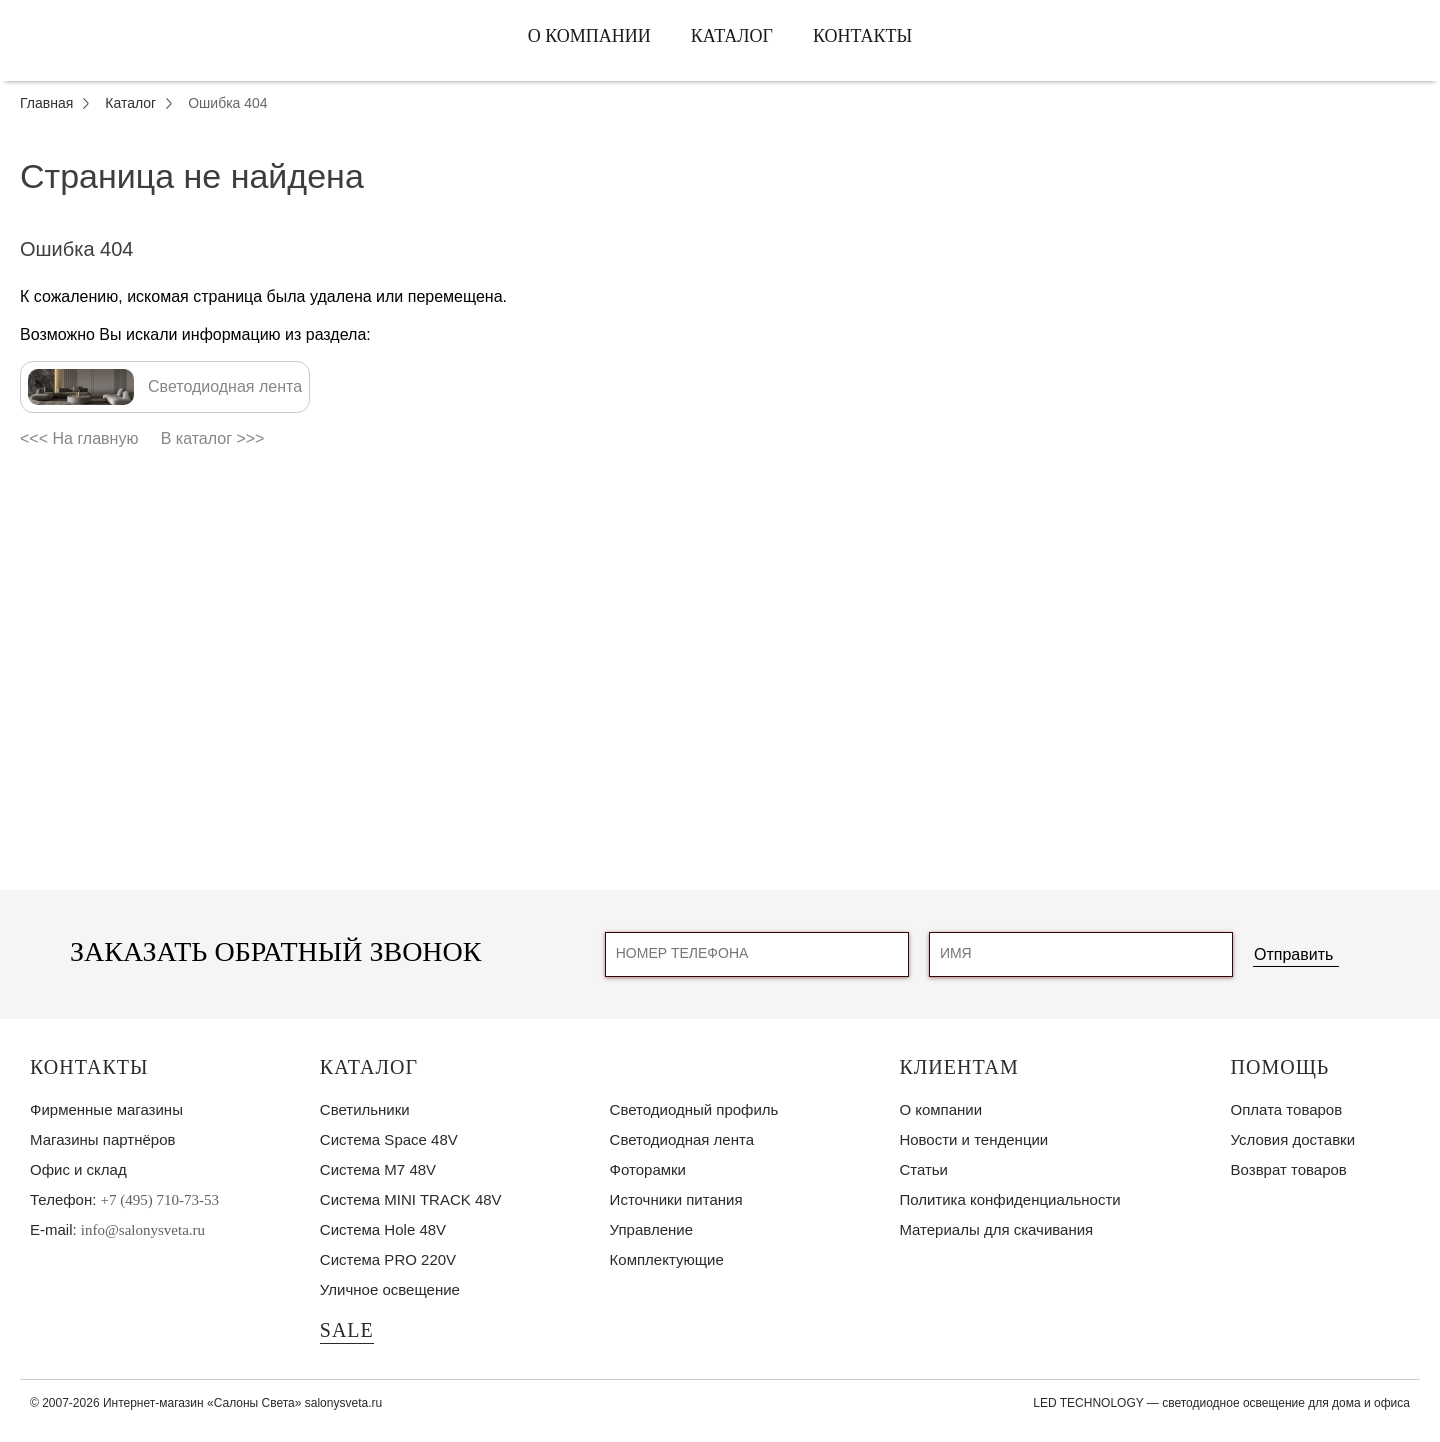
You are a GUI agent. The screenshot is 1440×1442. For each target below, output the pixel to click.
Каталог (732, 36)
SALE (347, 1330)
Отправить (1293, 954)
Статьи (923, 1169)
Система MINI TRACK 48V (411, 1199)
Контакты (862, 36)
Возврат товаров (1289, 1169)
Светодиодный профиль (694, 1109)
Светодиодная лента (682, 1139)
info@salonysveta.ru (143, 1230)
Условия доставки (1293, 1139)
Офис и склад (78, 1169)
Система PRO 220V (388, 1259)
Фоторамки (648, 1169)
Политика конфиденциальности (1009, 1199)
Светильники (365, 1109)
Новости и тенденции (973, 1139)
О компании (589, 36)
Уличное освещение (390, 1289)
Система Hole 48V (383, 1229)
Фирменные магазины (106, 1109)
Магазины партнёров (102, 1139)
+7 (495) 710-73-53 (160, 1200)
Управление (651, 1229)
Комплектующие (667, 1259)
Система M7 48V (378, 1169)
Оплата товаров (1287, 1109)
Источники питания (676, 1199)
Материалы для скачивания (996, 1229)
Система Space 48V (389, 1139)
